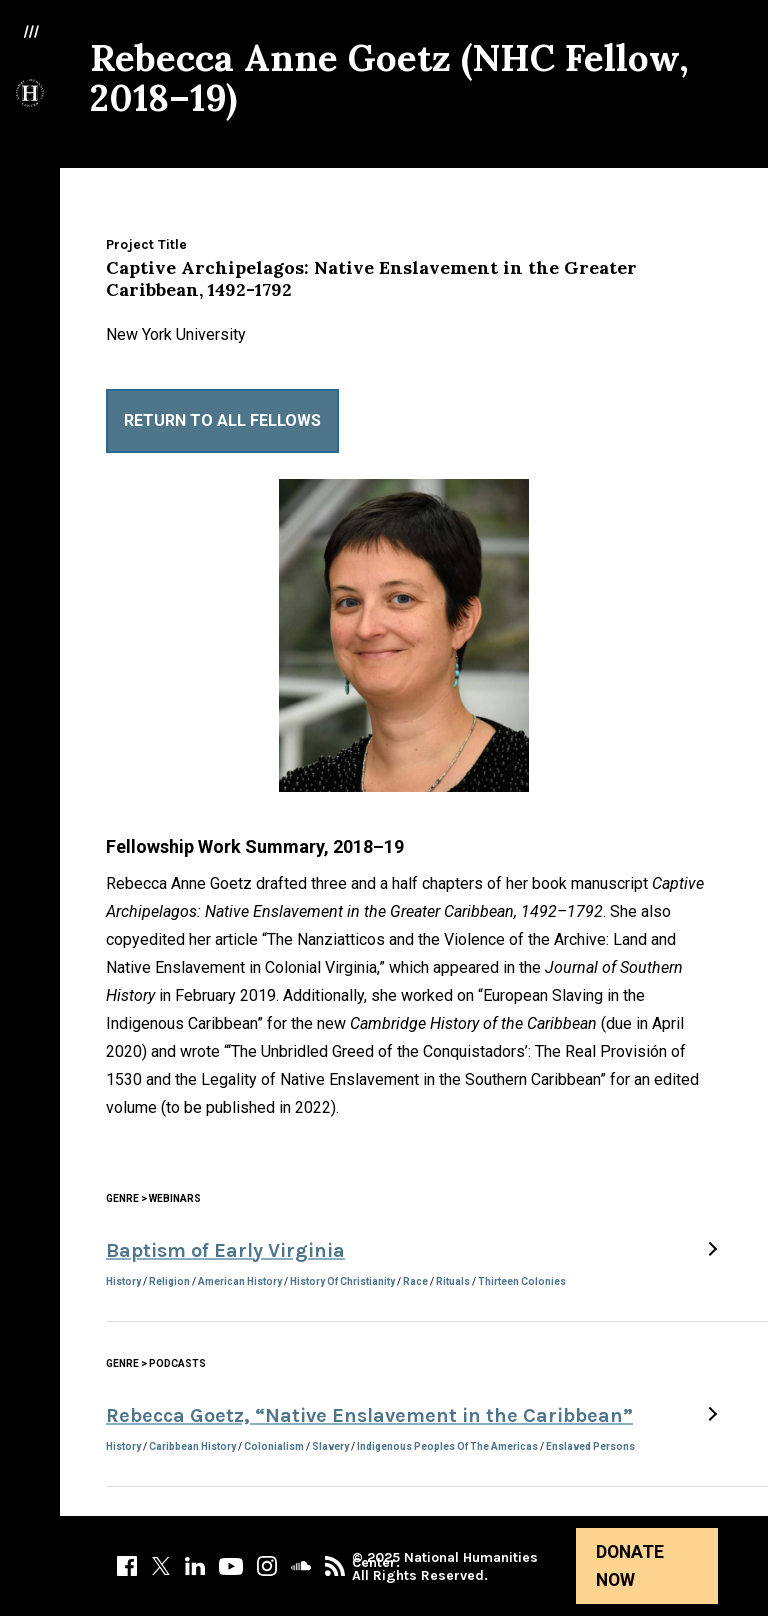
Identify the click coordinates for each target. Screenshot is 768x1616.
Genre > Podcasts (156, 1363)
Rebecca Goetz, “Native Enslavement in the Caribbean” (369, 1415)
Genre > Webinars (153, 1198)
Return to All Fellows (222, 420)
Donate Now (630, 1566)
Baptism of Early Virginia (225, 1250)
